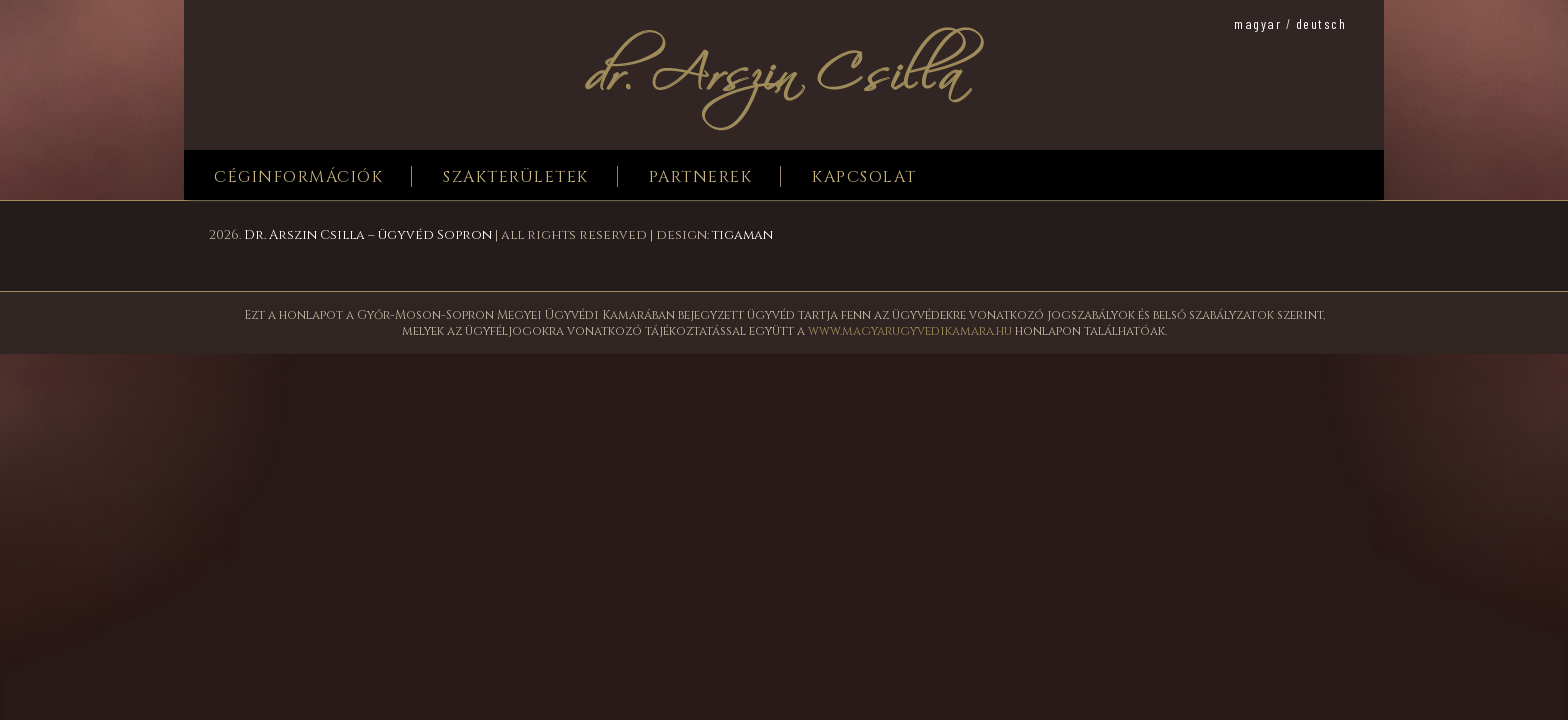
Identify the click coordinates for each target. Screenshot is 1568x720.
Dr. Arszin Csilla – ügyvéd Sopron (368, 235)
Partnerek (701, 177)
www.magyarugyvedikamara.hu (910, 331)
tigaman (742, 235)
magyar (1257, 23)
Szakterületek (516, 177)
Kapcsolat (864, 177)
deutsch (1321, 23)
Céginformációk (298, 177)
